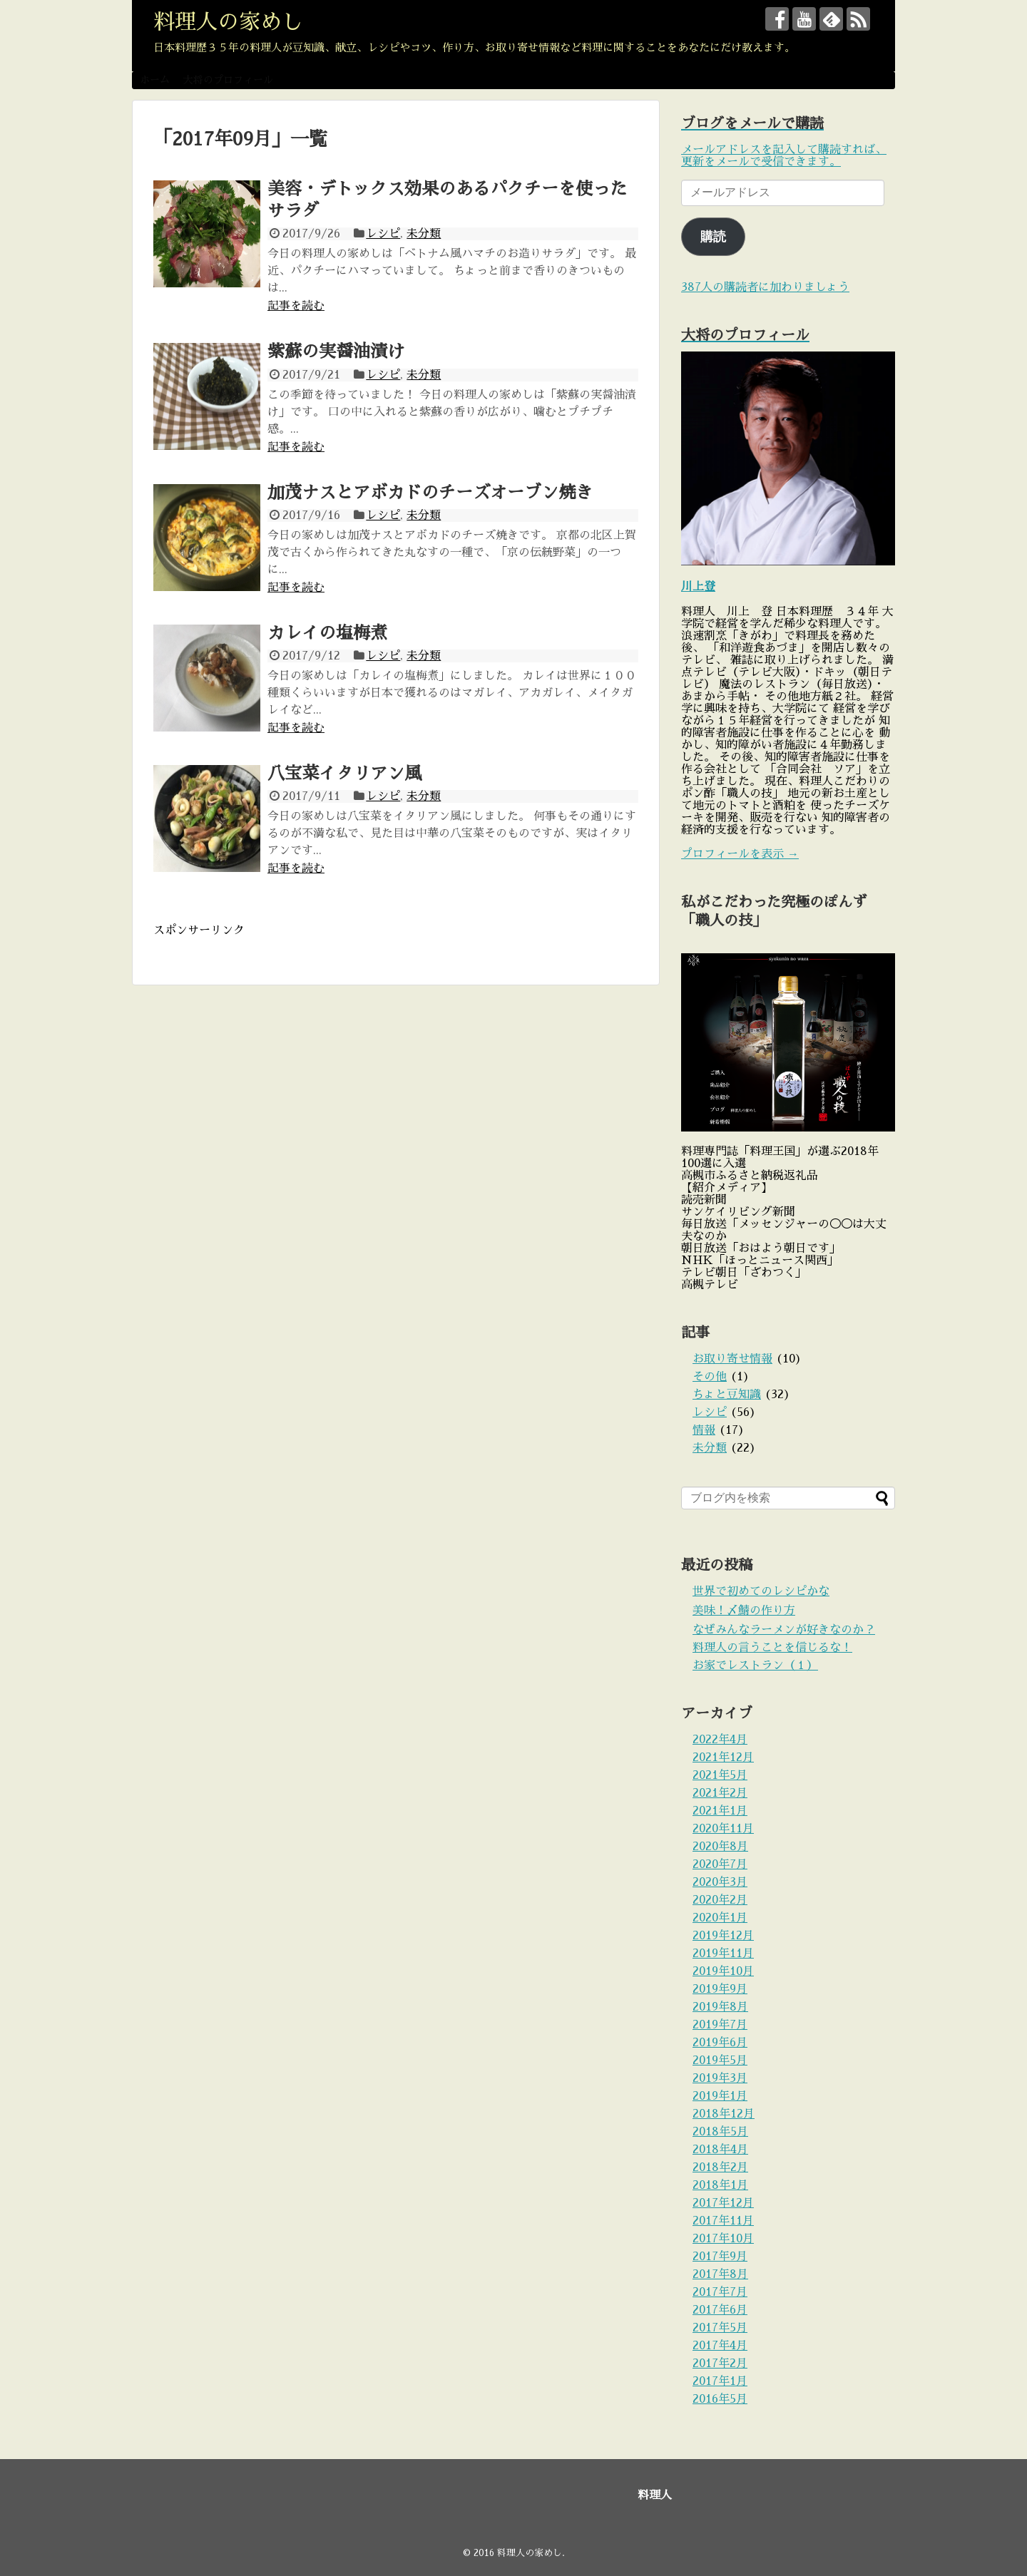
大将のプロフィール (228, 80)
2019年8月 (720, 2007)
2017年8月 (720, 2274)
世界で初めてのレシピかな (761, 1591)
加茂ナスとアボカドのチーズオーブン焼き (430, 492)
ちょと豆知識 (727, 1394)
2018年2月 (720, 2167)
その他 (710, 1376)
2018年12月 (724, 2114)
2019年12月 (723, 1935)
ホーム (155, 80)
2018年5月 (720, 2132)
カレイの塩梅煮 (327, 633)
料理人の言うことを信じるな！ (772, 1647)
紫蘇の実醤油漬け (335, 351)
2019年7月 (720, 2025)
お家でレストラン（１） (755, 1665)
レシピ (383, 234)
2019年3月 (720, 2078)
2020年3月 (720, 1882)
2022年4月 (720, 1739)
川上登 (698, 586)
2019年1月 (720, 2096)
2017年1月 (720, 2381)
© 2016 (480, 2552)
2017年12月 (723, 2203)
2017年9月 (720, 2256)
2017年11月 (723, 2221)
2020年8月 (720, 1846)
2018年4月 (720, 2149)
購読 (713, 237)
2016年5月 (720, 2399)
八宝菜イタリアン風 (344, 773)
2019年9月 (720, 1989)
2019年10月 (723, 1971)
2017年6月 (720, 2310)
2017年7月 (720, 2292)
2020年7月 (720, 1864)
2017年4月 (720, 2345)
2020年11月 (723, 1828)
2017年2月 (720, 2363)
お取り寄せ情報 (732, 1359)
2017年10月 (723, 2238)
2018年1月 (720, 2185)
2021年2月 (720, 1793)
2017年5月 (720, 2328)
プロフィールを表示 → (740, 854)
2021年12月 (723, 1757)
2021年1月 (720, 1811)
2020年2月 (720, 1900)
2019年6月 (720, 2042)
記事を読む (296, 306)
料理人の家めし (228, 22)
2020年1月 (720, 1918)
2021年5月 (720, 1775)
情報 (704, 1430)
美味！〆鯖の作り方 (744, 1610)
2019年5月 (720, 2060)
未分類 (424, 234)
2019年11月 (723, 1953)
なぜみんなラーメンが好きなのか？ (784, 1630)
